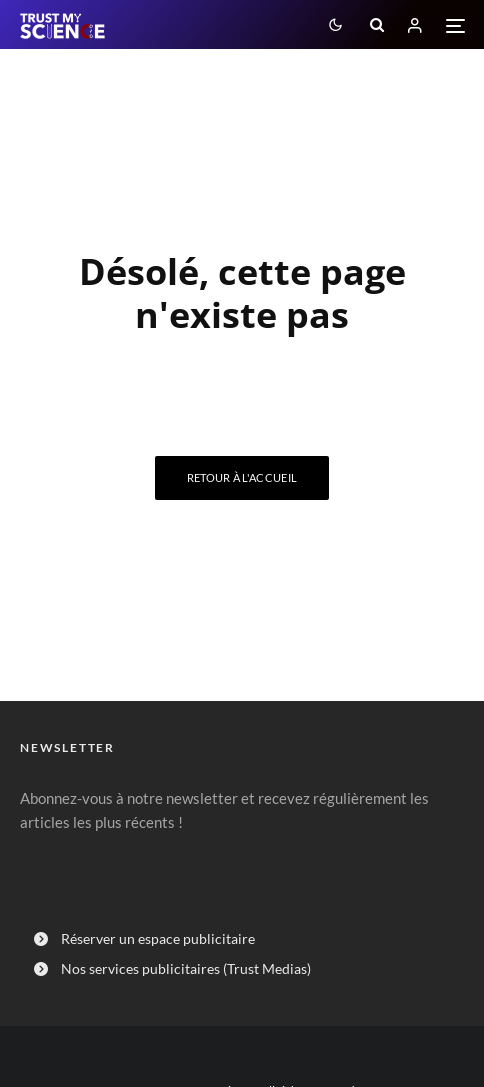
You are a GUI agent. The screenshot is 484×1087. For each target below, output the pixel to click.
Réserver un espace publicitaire (158, 938)
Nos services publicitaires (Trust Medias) (186, 968)
